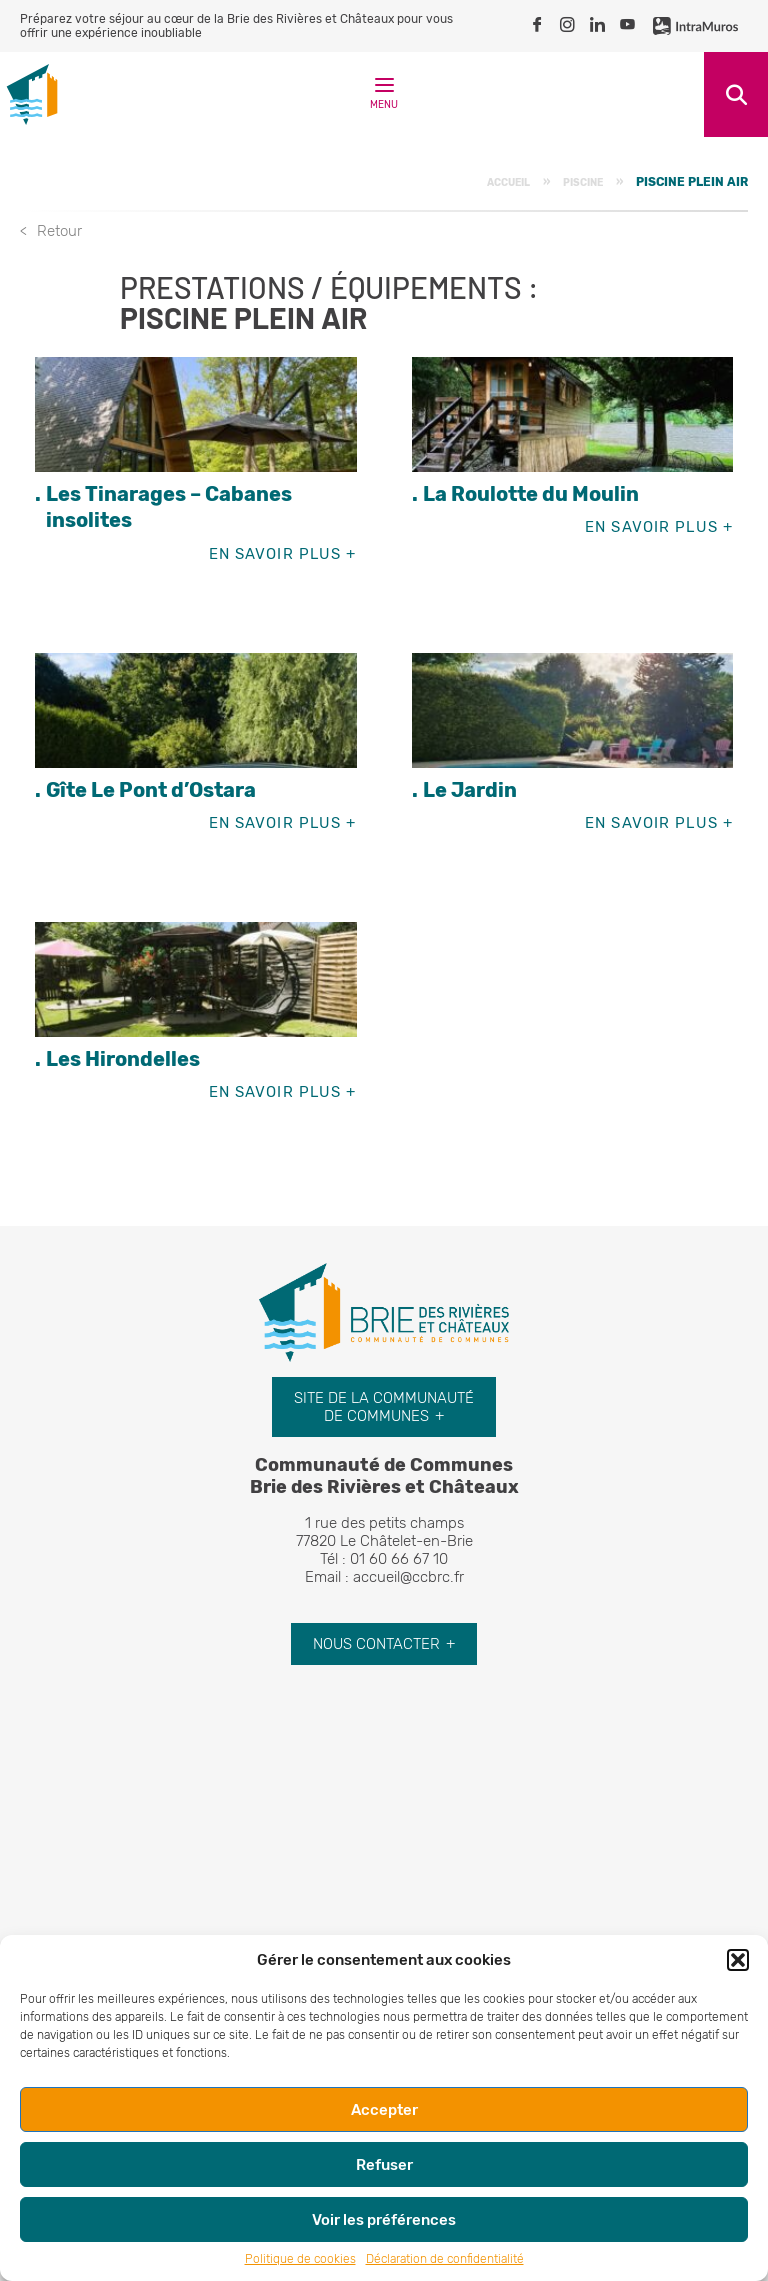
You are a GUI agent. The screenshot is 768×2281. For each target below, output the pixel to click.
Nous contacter (376, 1644)
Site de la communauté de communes (384, 1407)
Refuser (384, 2165)
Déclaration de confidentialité (445, 2259)
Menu (384, 97)
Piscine (583, 182)
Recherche (736, 94)
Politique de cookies (300, 2259)
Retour (59, 231)
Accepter (384, 2110)
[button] (738, 1960)
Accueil (508, 182)
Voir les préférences (384, 2220)
